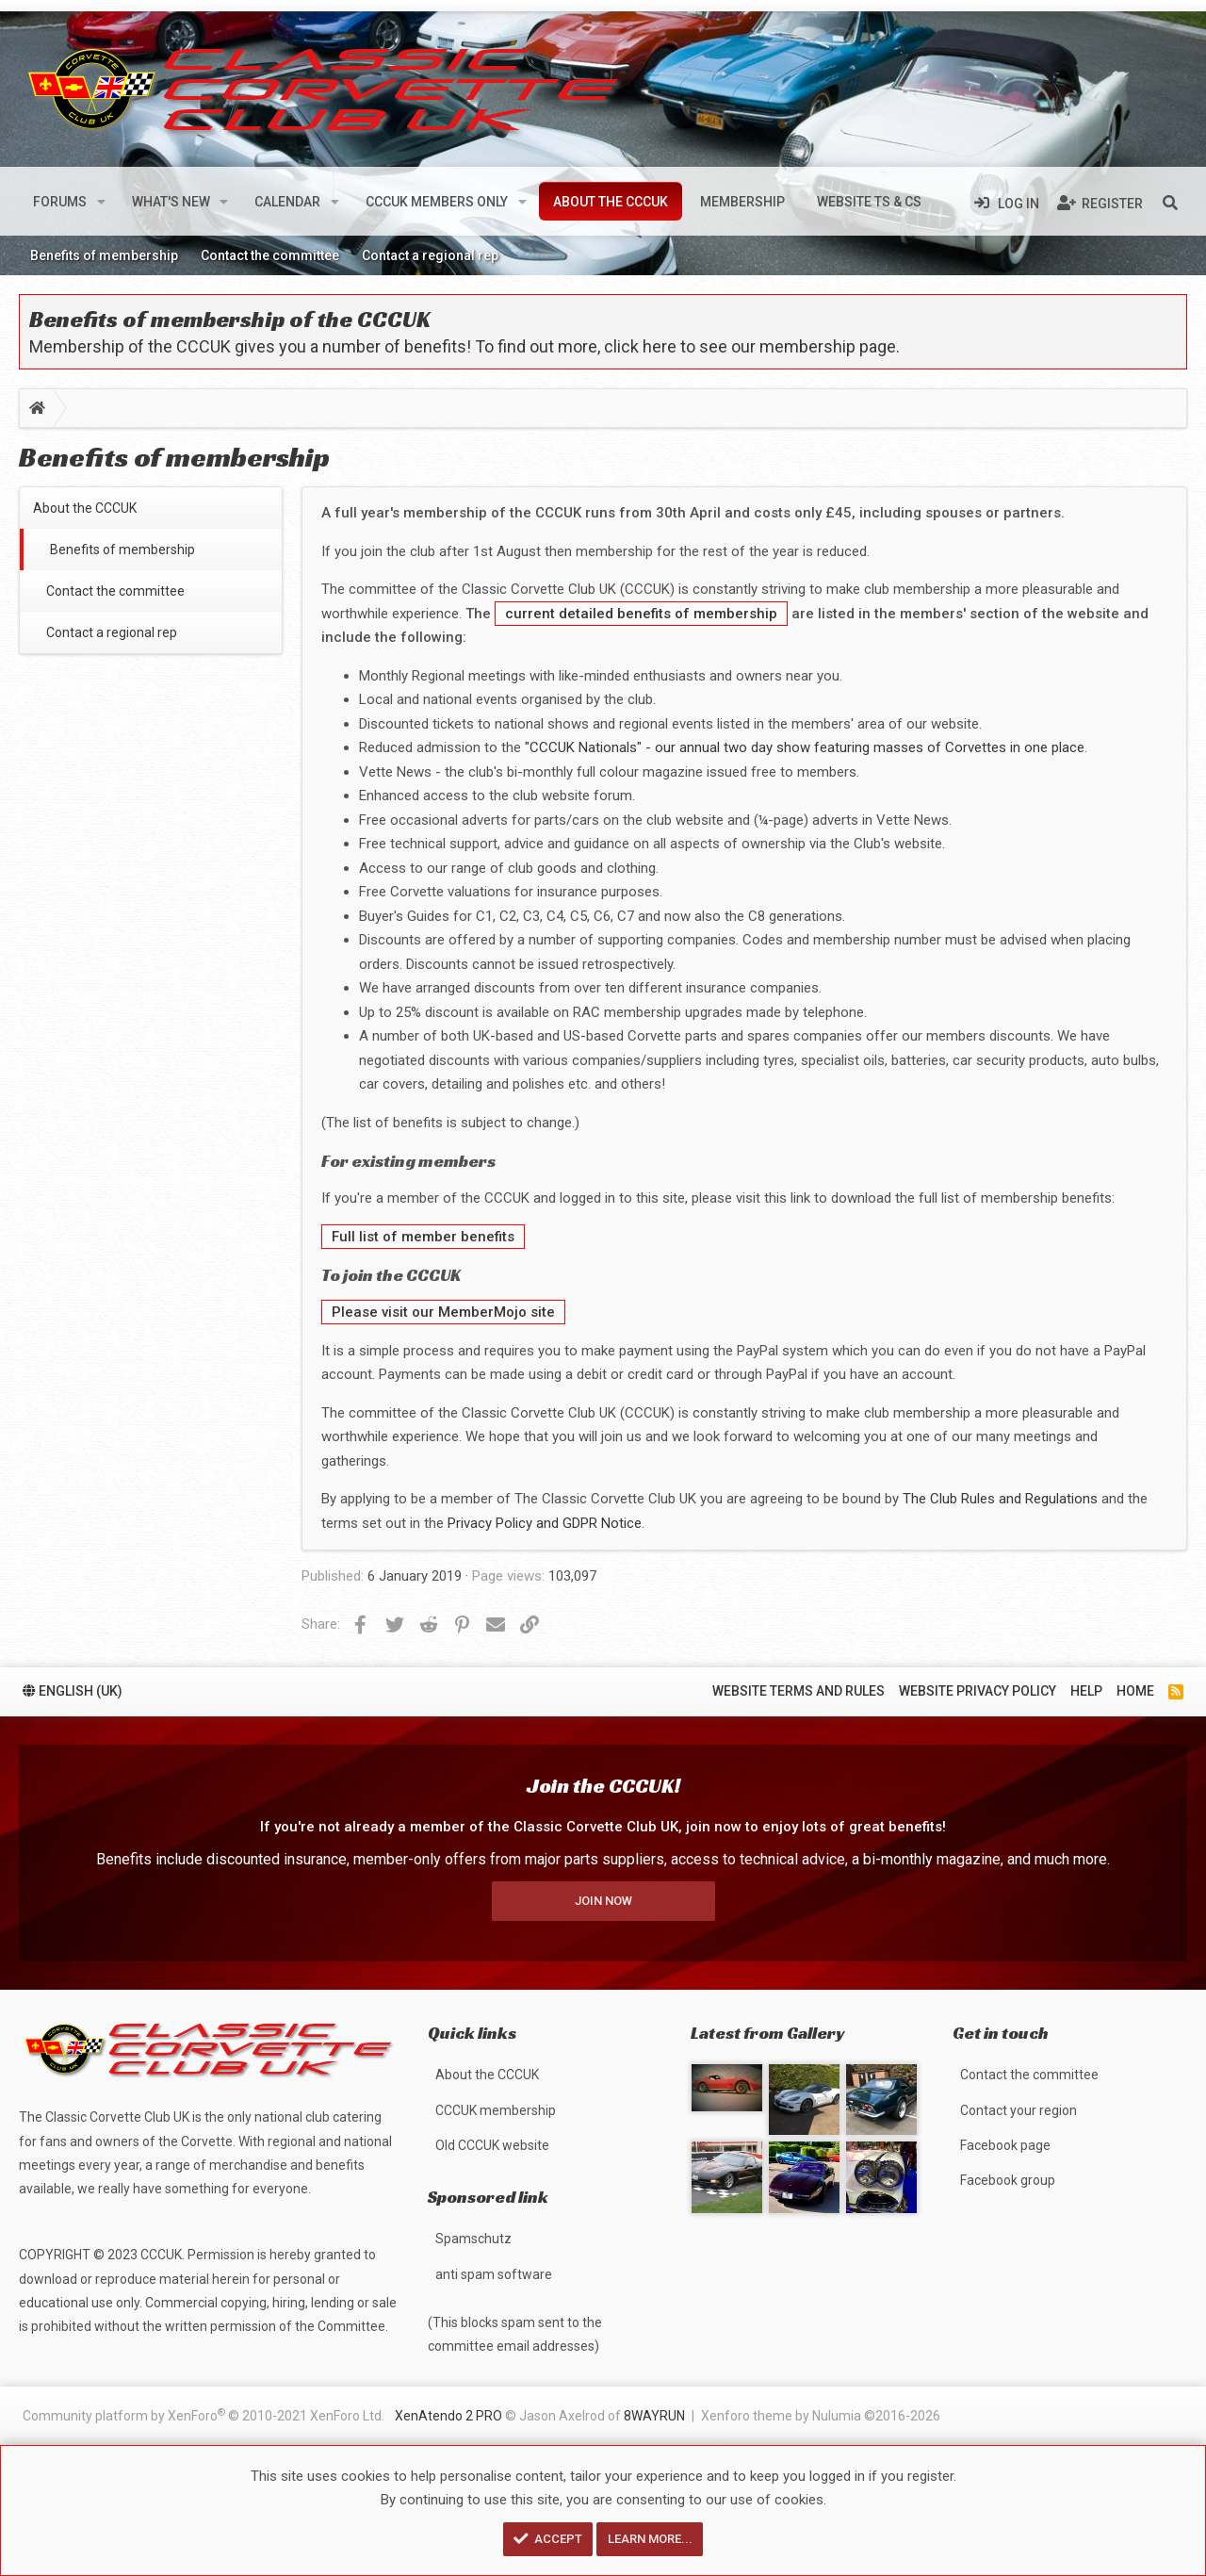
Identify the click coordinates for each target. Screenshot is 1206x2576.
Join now (603, 1893)
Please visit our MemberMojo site (443, 1312)
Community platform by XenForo (203, 2414)
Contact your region (1018, 2110)
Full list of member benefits (423, 1236)
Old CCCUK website (492, 2145)
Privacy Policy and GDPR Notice (545, 1523)
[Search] (1170, 202)
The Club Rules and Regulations (1000, 1498)
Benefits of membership (104, 255)
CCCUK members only (437, 201)
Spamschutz (473, 2238)
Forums (60, 201)
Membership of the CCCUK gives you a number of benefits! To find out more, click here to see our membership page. (464, 346)
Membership (742, 201)
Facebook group (1007, 2180)
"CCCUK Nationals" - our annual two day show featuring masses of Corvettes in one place (804, 747)
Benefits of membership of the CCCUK (230, 319)
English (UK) (72, 1683)
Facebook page (1005, 2145)
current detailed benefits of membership (641, 613)
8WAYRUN (654, 2415)
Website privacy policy (977, 1683)
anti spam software (493, 2274)
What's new (171, 201)
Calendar (287, 201)
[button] (101, 202)
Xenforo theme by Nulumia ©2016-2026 (820, 2415)
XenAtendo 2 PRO (448, 2415)
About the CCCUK (610, 201)
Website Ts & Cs (869, 201)
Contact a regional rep (430, 255)
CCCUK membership (495, 2110)
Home (1135, 1683)
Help (1086, 1683)
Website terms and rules (798, 1683)
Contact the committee (270, 255)
